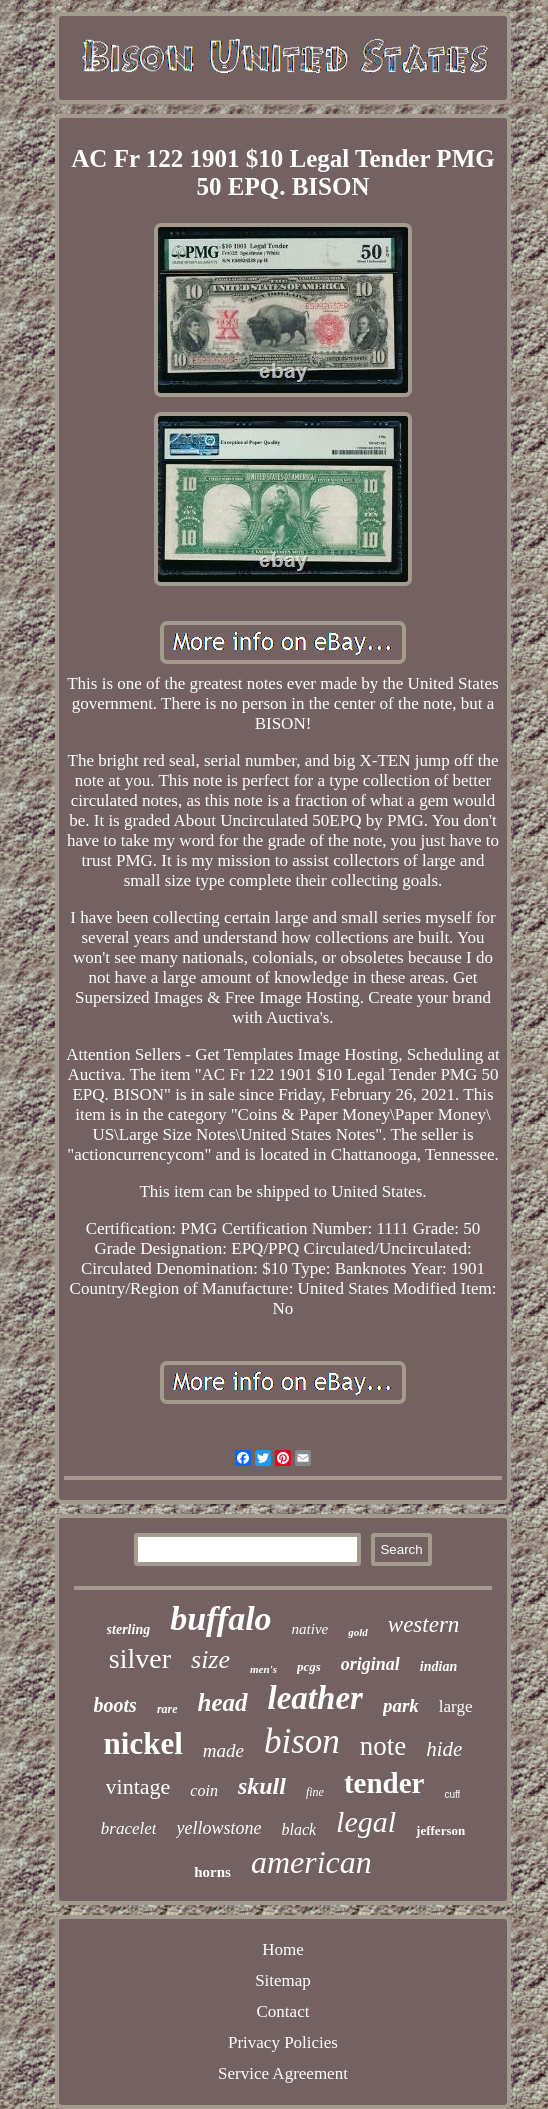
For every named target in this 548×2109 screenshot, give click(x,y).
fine (315, 1792)
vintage (138, 1786)
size (210, 1659)
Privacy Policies (283, 2042)
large (456, 1706)
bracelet (129, 1828)
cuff (452, 1794)
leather (315, 1698)
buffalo (220, 1618)
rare (167, 1709)
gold (358, 1632)
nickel (143, 1743)
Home (283, 1949)
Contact (283, 2011)
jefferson (440, 1830)
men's (263, 1669)
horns (212, 1872)
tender (384, 1783)
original (370, 1664)
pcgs (309, 1666)
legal (366, 1821)
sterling (129, 1629)
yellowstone (218, 1828)
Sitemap (283, 1980)
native (310, 1629)
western (424, 1624)
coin (204, 1790)
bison (302, 1741)
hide (444, 1749)
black (298, 1829)
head (223, 1702)
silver (140, 1658)
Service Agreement (283, 2073)
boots (115, 1705)
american (311, 1862)
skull (262, 1786)
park (401, 1705)
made (223, 1750)
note (383, 1746)
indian (438, 1666)
